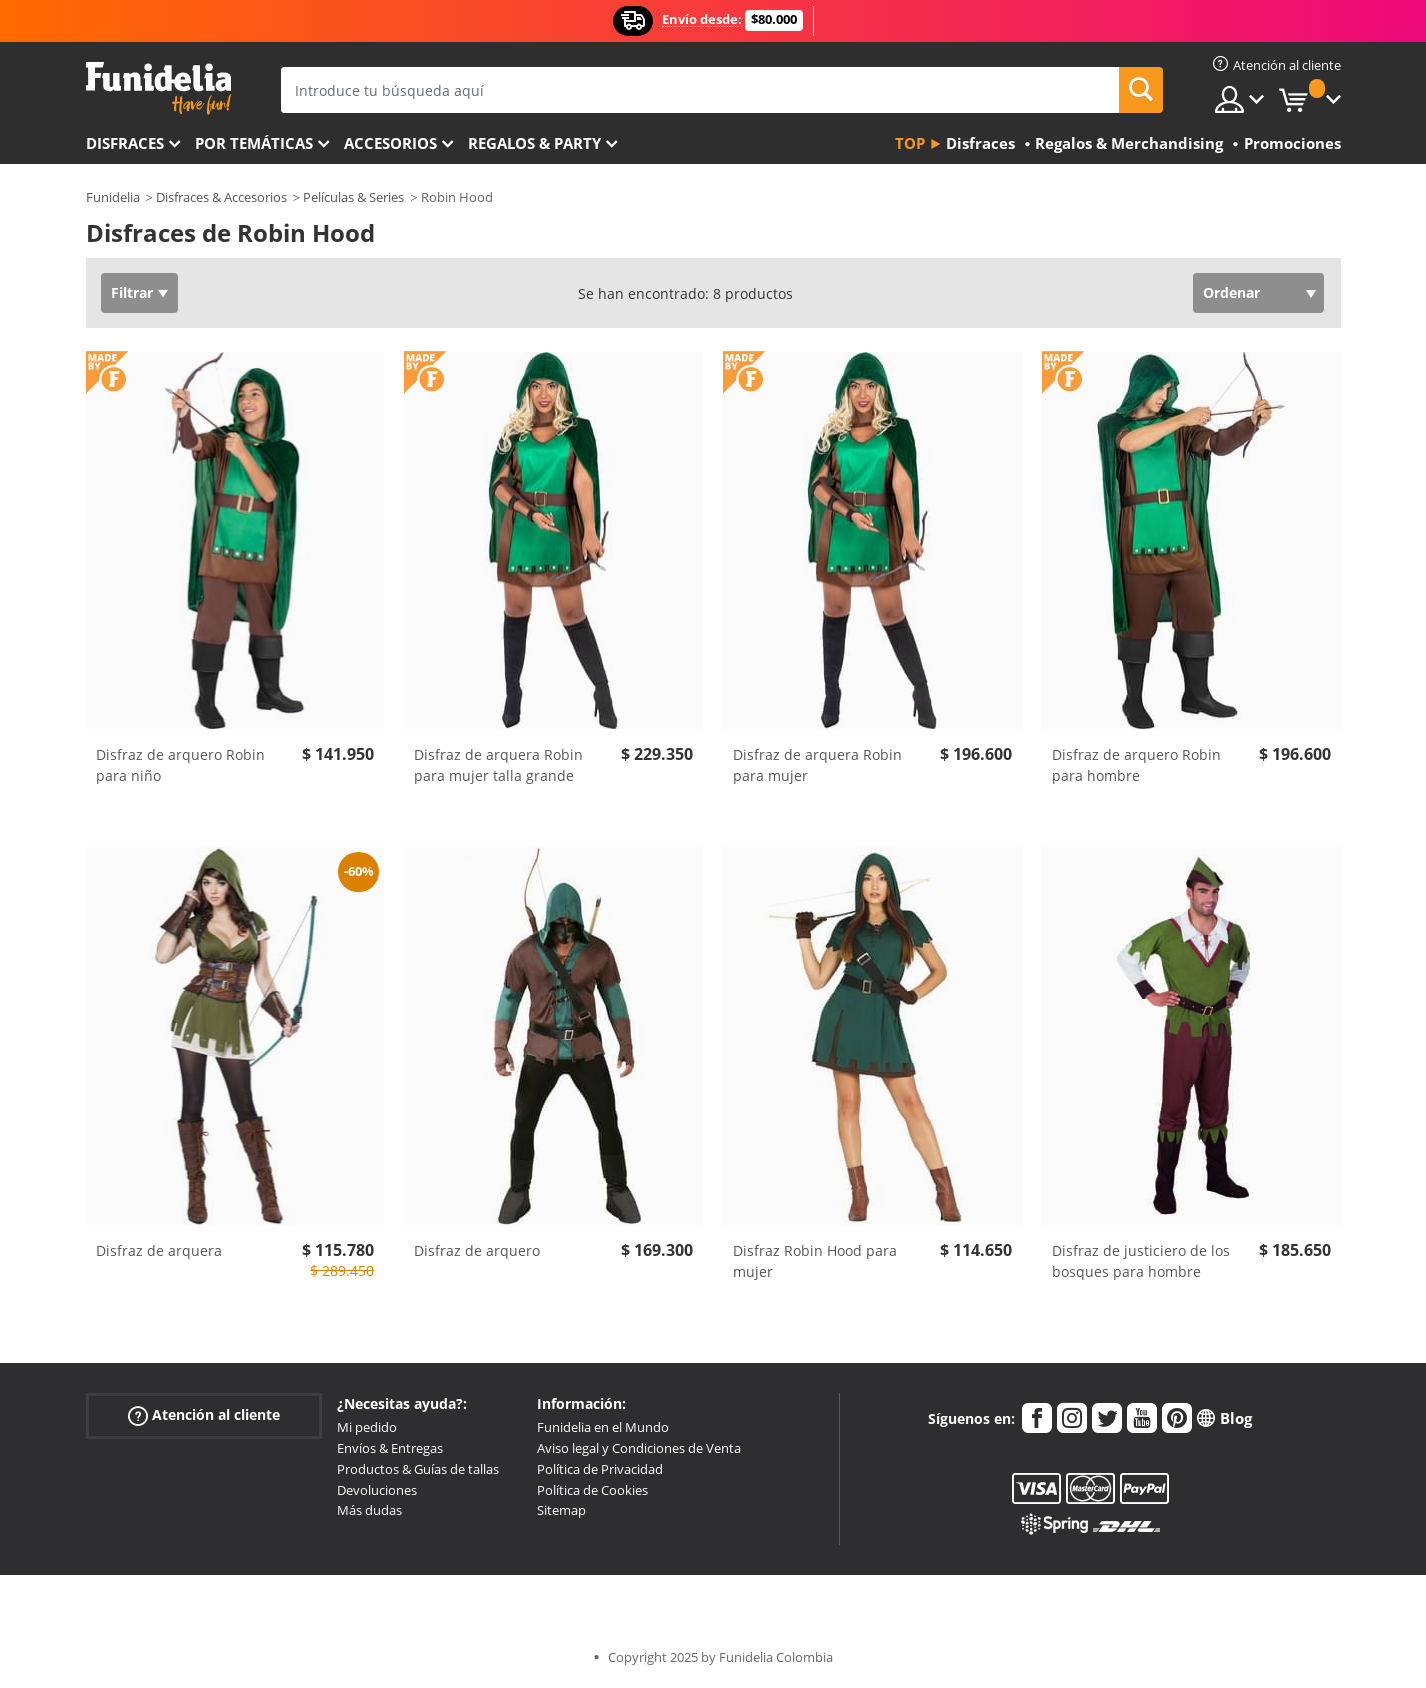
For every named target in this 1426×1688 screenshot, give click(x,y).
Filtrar (132, 292)
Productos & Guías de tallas (418, 1469)
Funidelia (113, 197)
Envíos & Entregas (390, 1448)
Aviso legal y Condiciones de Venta (639, 1448)
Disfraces (125, 143)
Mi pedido (367, 1427)
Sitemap (561, 1510)
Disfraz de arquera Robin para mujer (817, 765)
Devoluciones (377, 1490)
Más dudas (369, 1510)
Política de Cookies (592, 1490)
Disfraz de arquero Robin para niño (180, 765)
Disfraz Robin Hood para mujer (815, 1261)
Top (910, 143)
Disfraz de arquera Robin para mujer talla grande (498, 765)
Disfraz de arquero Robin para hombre (1136, 765)
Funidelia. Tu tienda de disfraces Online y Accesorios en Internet (158, 88)
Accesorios (390, 143)
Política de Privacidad (600, 1469)
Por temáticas (254, 143)
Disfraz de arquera (159, 1250)
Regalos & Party (534, 143)
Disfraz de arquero (477, 1250)
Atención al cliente (204, 1415)
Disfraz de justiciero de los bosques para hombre (1141, 1261)
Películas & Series (353, 197)
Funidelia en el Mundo (603, 1427)
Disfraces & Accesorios (221, 197)
